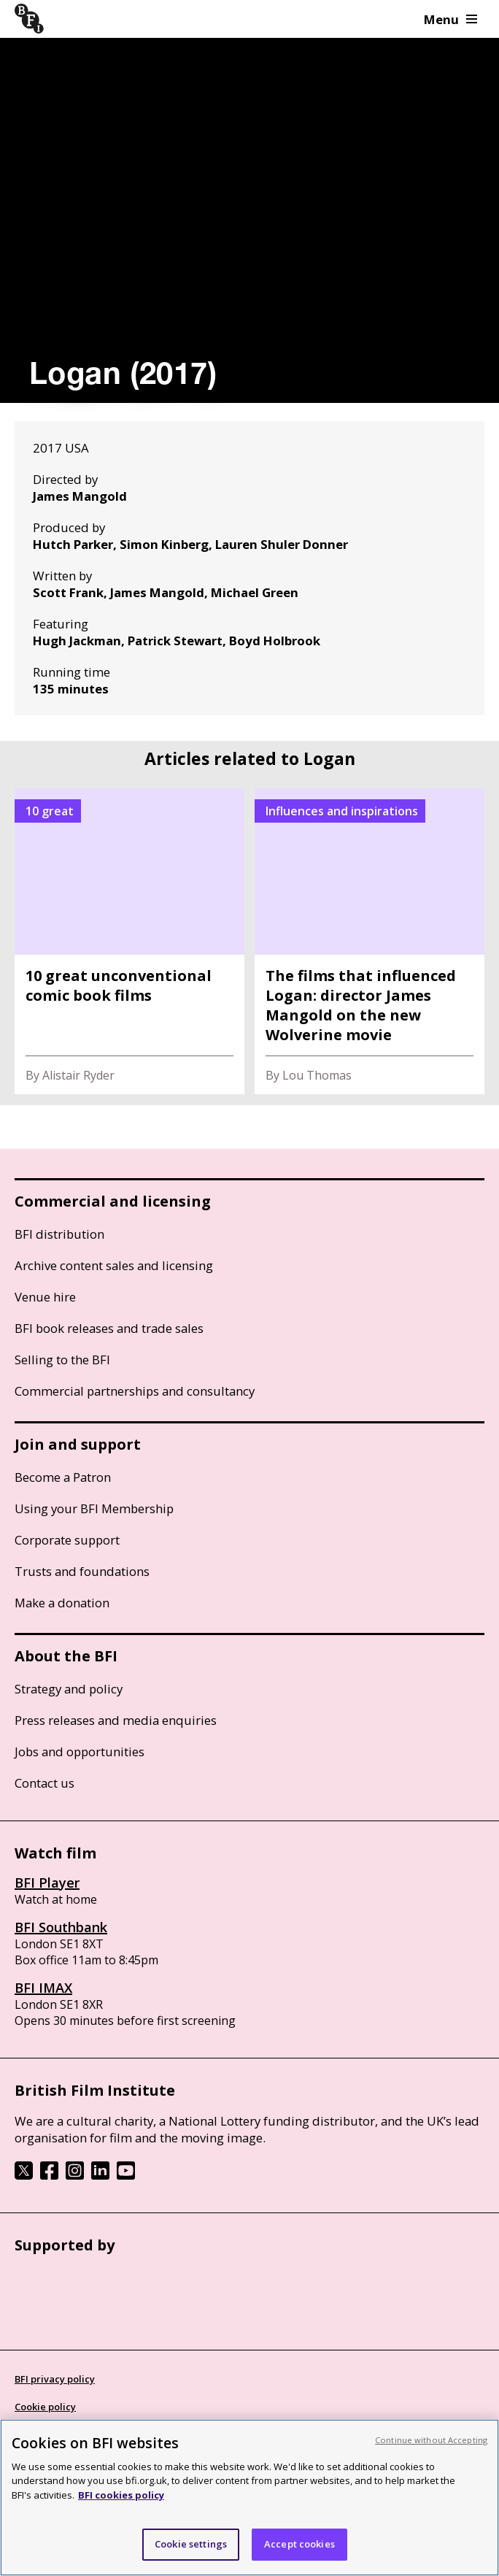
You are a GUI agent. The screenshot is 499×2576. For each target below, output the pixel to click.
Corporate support (67, 1539)
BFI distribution (59, 1234)
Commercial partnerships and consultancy (135, 1391)
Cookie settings (191, 2543)
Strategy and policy (69, 1688)
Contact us (44, 1783)
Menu (450, 19)
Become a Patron (63, 1477)
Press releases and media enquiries (116, 1720)
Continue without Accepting (431, 2439)
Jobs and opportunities (79, 1751)
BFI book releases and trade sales (109, 1328)
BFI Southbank (61, 1927)
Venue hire (45, 1296)
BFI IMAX (43, 1987)
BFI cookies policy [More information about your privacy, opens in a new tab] (121, 2495)
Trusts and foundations (82, 1571)
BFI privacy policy (55, 2378)
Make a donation (62, 1602)
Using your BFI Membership (94, 1508)
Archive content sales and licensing (114, 1265)
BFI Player (47, 1882)
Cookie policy (45, 2406)
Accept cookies (299, 2543)
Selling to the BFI (62, 1359)
